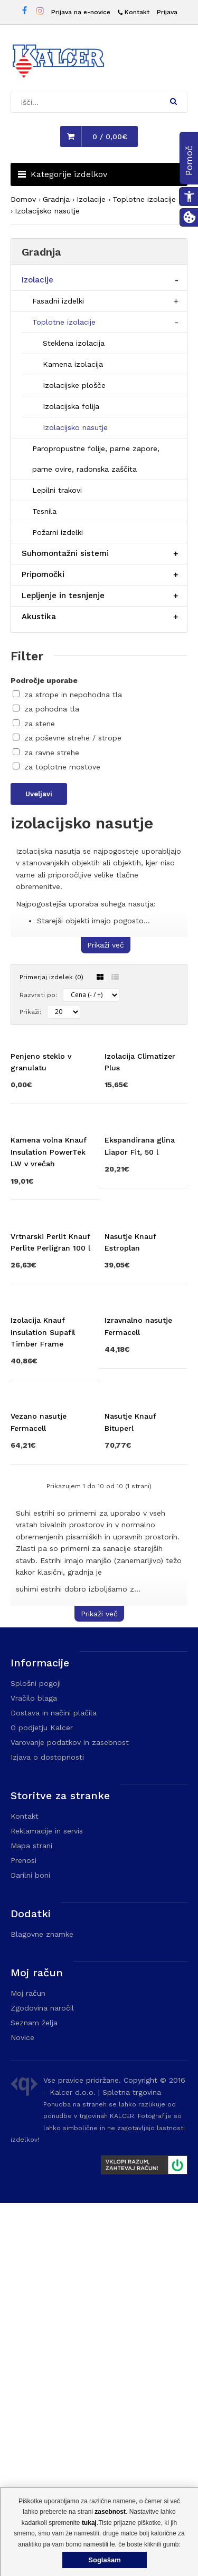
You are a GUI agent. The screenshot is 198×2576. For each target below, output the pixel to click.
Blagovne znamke (42, 2307)
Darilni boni (30, 2248)
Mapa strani (31, 2218)
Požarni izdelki (57, 532)
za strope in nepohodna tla (73, 694)
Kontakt (25, 2189)
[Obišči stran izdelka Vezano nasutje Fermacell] (52, 1789)
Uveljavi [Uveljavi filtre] (38, 794)
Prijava (167, 12)
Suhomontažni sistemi (65, 553)
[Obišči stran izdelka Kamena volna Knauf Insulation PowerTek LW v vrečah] (52, 1295)
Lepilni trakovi (57, 490)
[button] (173, 101)
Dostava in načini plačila (54, 2086)
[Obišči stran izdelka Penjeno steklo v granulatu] (52, 1130)
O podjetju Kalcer (42, 2100)
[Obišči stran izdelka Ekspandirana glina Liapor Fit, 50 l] (146, 1289)
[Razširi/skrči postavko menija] (176, 280)
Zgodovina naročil (42, 2381)
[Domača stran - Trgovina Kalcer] (58, 62)
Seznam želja (34, 2396)
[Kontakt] (133, 12)
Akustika (39, 616)
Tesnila (44, 511)
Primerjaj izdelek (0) (51, 977)
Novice (22, 2410)
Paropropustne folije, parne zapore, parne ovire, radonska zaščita (95, 458)
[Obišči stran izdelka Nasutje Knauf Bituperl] (146, 1789)
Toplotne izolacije (144, 199)
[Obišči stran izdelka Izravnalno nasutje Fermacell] (146, 1618)
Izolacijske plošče (74, 385)
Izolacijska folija (71, 406)
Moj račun (28, 2366)
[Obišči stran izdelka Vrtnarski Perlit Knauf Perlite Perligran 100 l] (52, 1459)
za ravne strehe (51, 752)
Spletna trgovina (131, 2465)
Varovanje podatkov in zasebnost (70, 2115)
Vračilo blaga (34, 2071)
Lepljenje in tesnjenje (63, 595)
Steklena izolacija (74, 343)
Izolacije (91, 199)
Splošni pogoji (36, 2056)
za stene (39, 723)
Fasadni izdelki (58, 301)
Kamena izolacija (73, 364)
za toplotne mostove (62, 767)
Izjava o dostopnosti (47, 2130)
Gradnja (56, 199)
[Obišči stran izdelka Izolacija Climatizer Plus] (146, 1130)
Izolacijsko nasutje (47, 211)
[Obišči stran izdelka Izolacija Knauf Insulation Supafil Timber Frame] (52, 1624)
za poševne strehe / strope (72, 738)
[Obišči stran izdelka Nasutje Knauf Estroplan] (146, 1459)
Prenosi (23, 2233)
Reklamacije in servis (47, 2204)
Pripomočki (43, 574)
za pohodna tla (51, 709)
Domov (23, 199)
